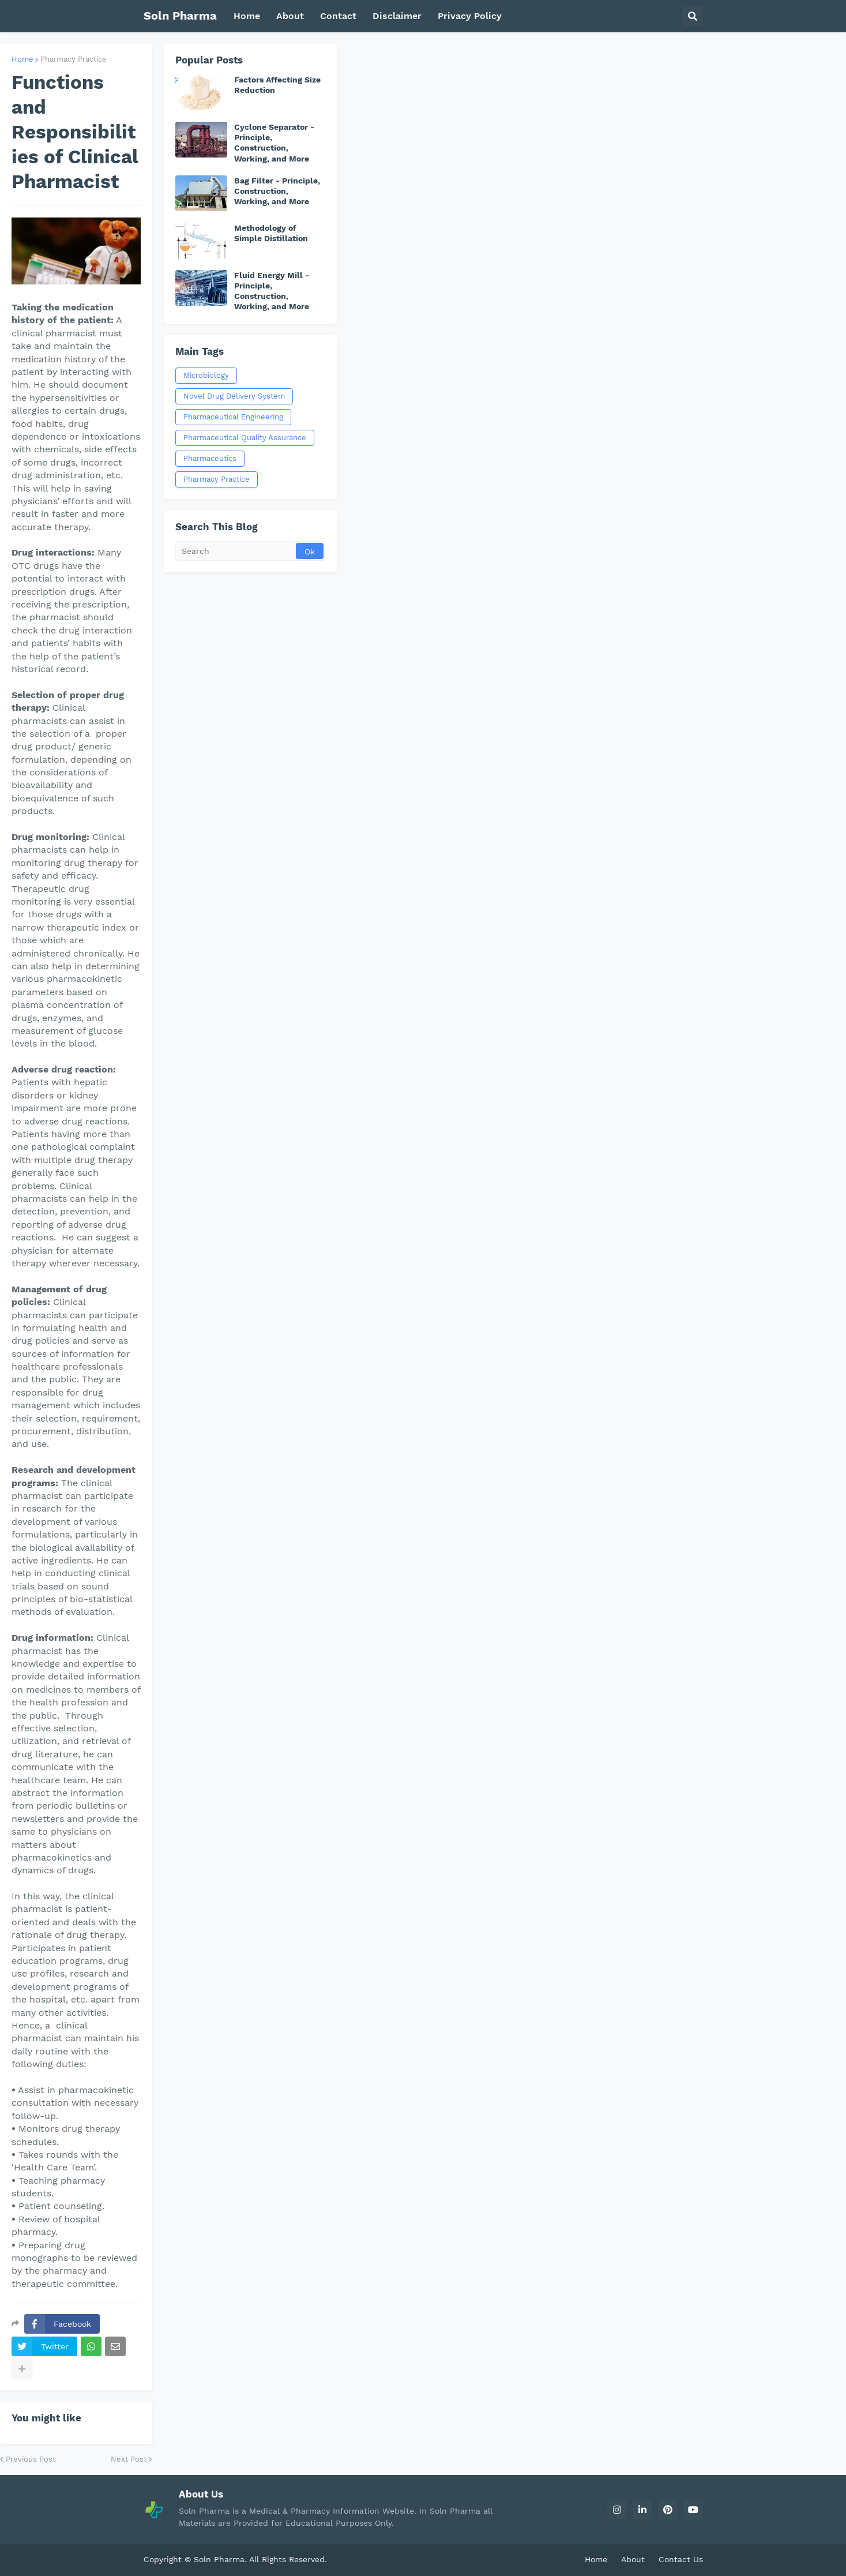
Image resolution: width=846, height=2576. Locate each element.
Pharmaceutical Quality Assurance (244, 437)
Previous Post (30, 2459)
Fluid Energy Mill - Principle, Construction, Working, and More (271, 291)
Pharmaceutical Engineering (233, 417)
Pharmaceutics (209, 458)
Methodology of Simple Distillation (271, 233)
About (633, 2559)
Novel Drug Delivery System (234, 396)
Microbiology (206, 375)
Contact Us (681, 2559)
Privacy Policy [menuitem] (470, 15)
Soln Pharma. (221, 2559)
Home (22, 59)
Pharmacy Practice (73, 59)
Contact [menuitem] (338, 15)
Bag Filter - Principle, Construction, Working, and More (277, 191)
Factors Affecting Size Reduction (277, 85)
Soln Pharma (180, 16)
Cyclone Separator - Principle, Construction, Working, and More (274, 142)
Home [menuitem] (247, 15)
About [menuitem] (290, 15)
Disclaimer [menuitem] (397, 15)
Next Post (128, 2459)
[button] (692, 16)
